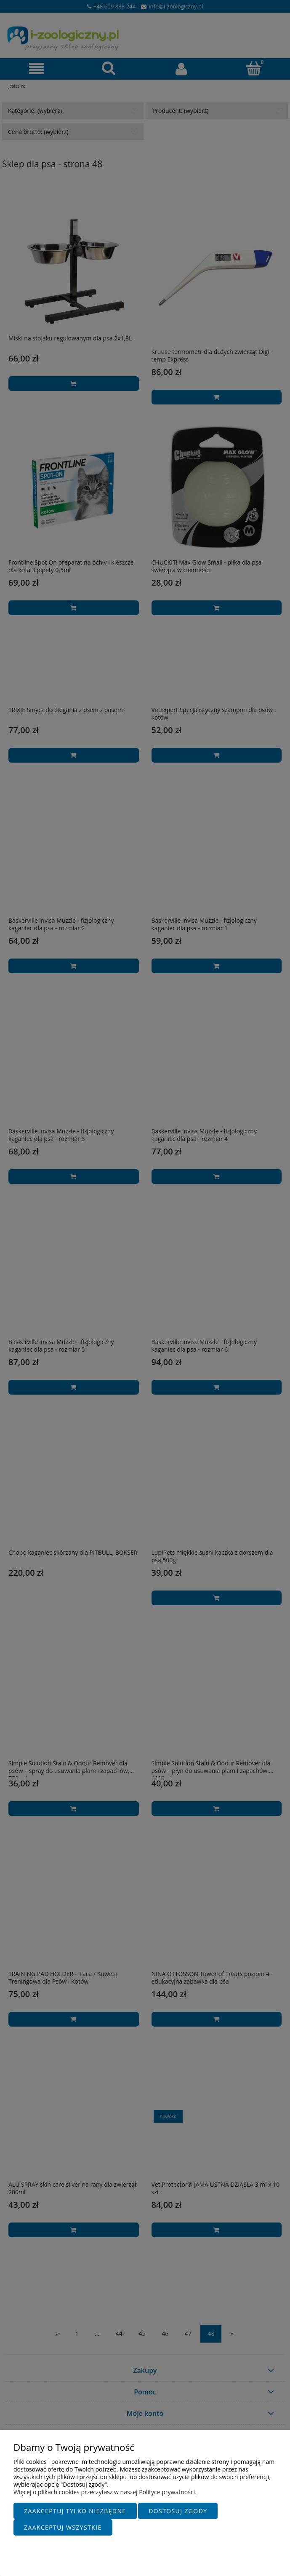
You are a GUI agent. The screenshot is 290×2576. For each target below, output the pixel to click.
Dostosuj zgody (178, 2511)
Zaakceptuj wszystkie (63, 2527)
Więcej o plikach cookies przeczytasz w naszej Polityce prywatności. (105, 2492)
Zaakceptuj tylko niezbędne (75, 2511)
